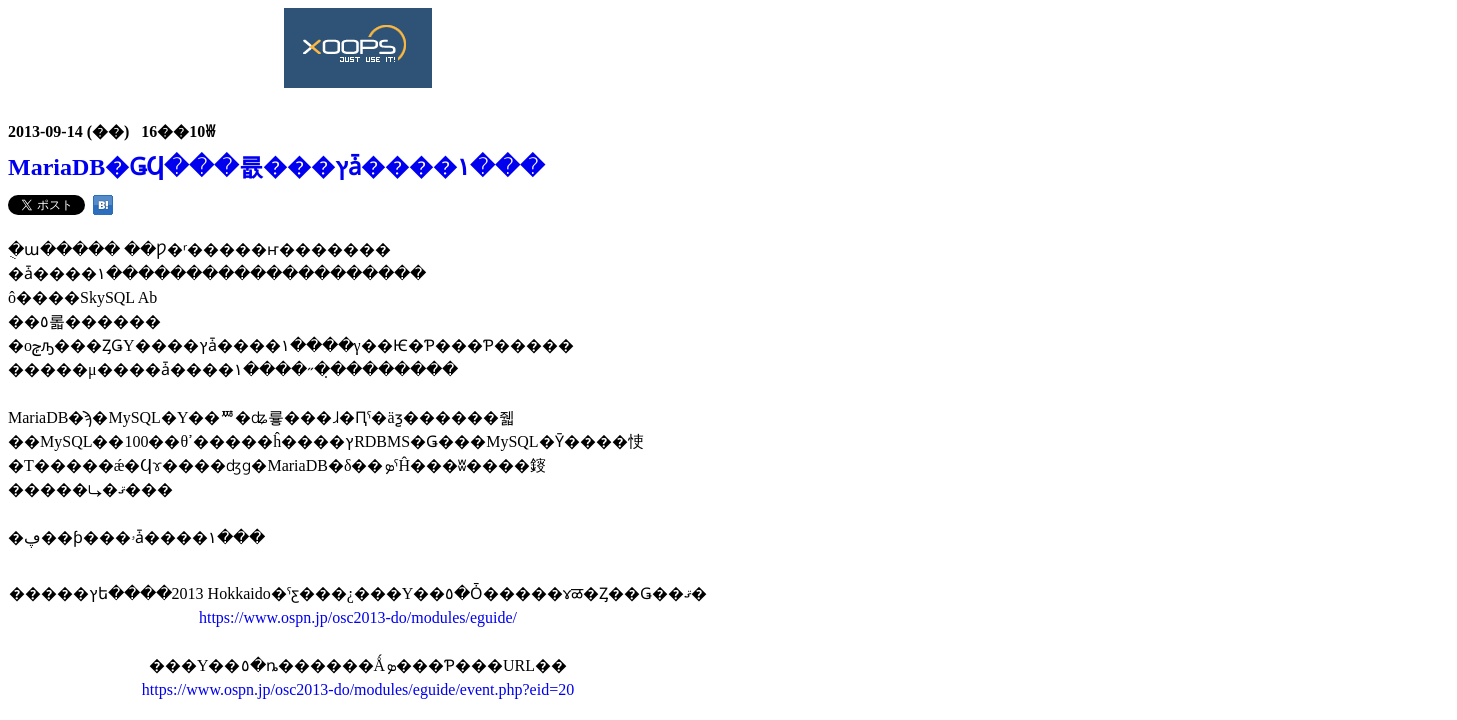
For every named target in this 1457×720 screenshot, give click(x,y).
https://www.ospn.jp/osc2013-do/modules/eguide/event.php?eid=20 (358, 689)
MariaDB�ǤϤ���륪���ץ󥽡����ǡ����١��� (276, 167)
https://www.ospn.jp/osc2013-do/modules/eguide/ (358, 617)
